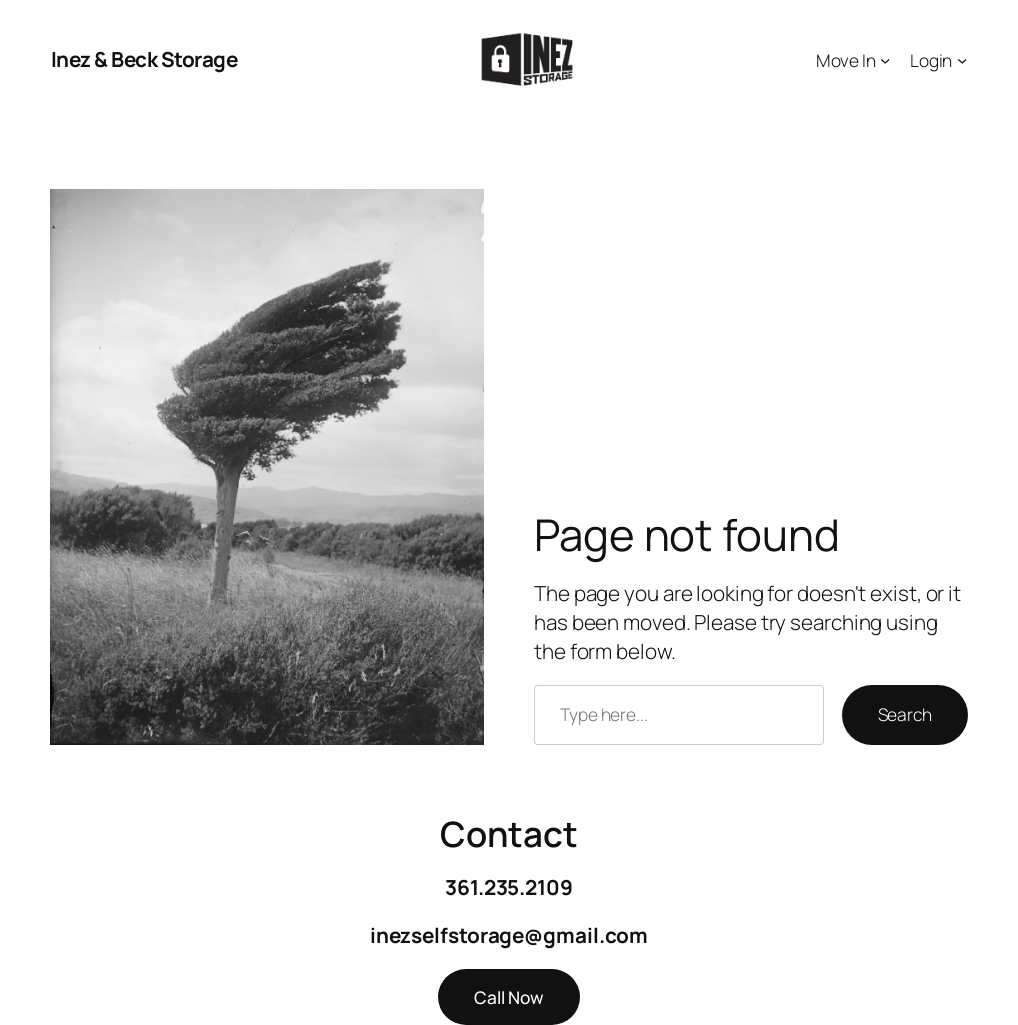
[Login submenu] (962, 60)
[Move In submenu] (885, 60)
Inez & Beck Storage (144, 59)
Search (905, 714)
